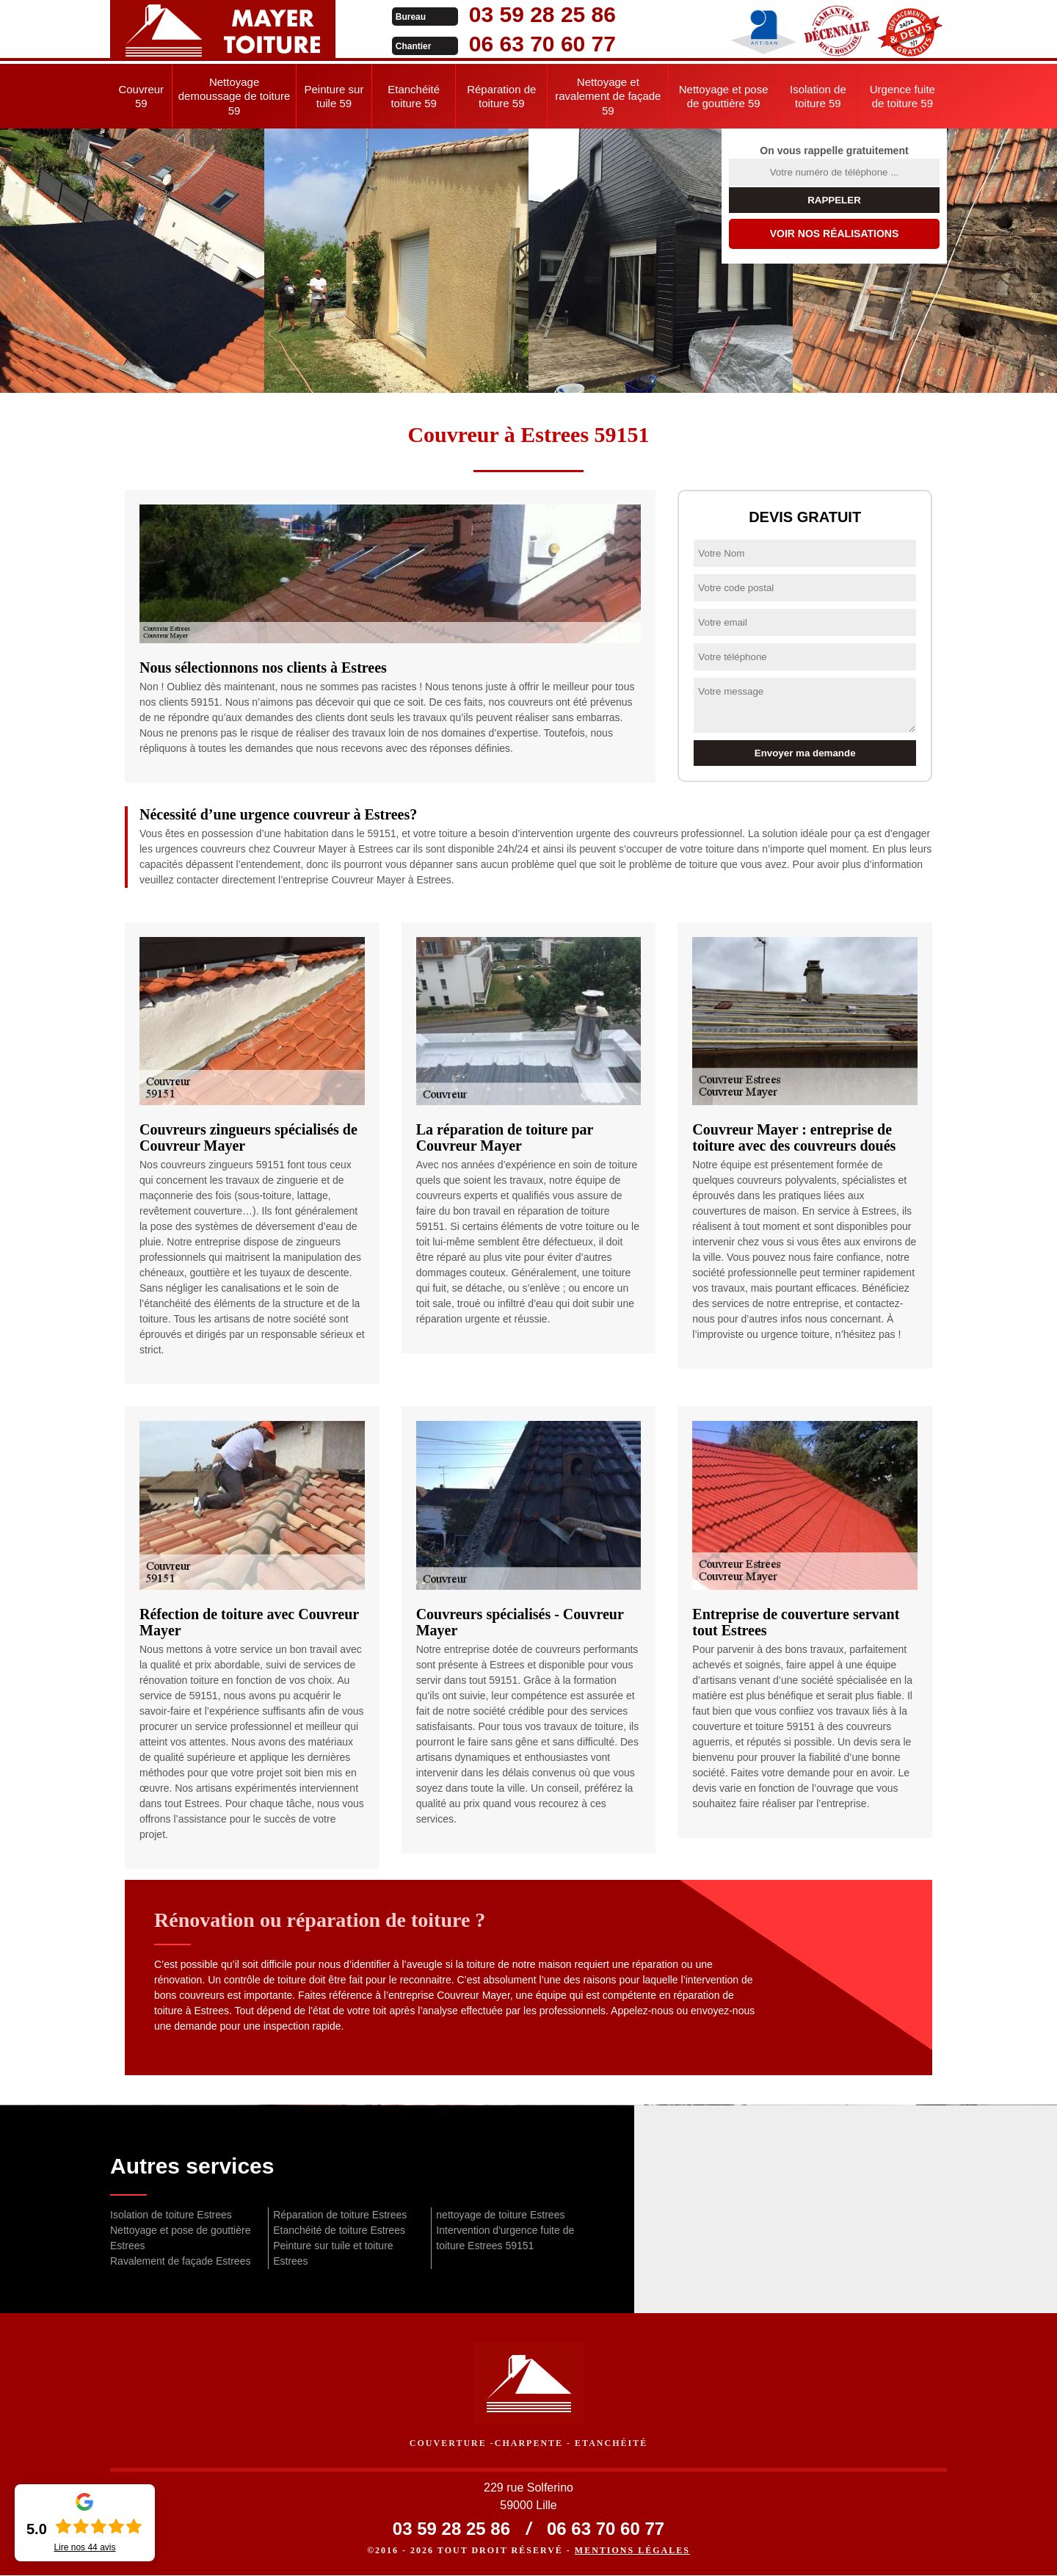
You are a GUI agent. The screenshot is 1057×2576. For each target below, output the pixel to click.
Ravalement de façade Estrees (180, 2261)
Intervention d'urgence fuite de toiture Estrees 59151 (505, 2237)
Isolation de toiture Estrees (171, 2215)
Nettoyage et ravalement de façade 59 (608, 96)
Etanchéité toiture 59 (414, 96)
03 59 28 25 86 (515, 14)
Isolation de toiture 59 (818, 96)
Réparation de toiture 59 (501, 96)
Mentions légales (632, 2551)
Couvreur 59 (141, 96)
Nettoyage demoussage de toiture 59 (234, 96)
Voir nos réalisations (834, 233)
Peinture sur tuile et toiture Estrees (333, 2253)
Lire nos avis (84, 2547)
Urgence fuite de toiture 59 (902, 96)
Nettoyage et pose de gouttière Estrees (180, 2237)
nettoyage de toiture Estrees (500, 2215)
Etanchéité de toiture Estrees (339, 2230)
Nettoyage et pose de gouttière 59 (724, 96)
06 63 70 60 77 (515, 44)
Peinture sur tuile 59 (334, 96)
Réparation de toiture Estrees (340, 2215)
